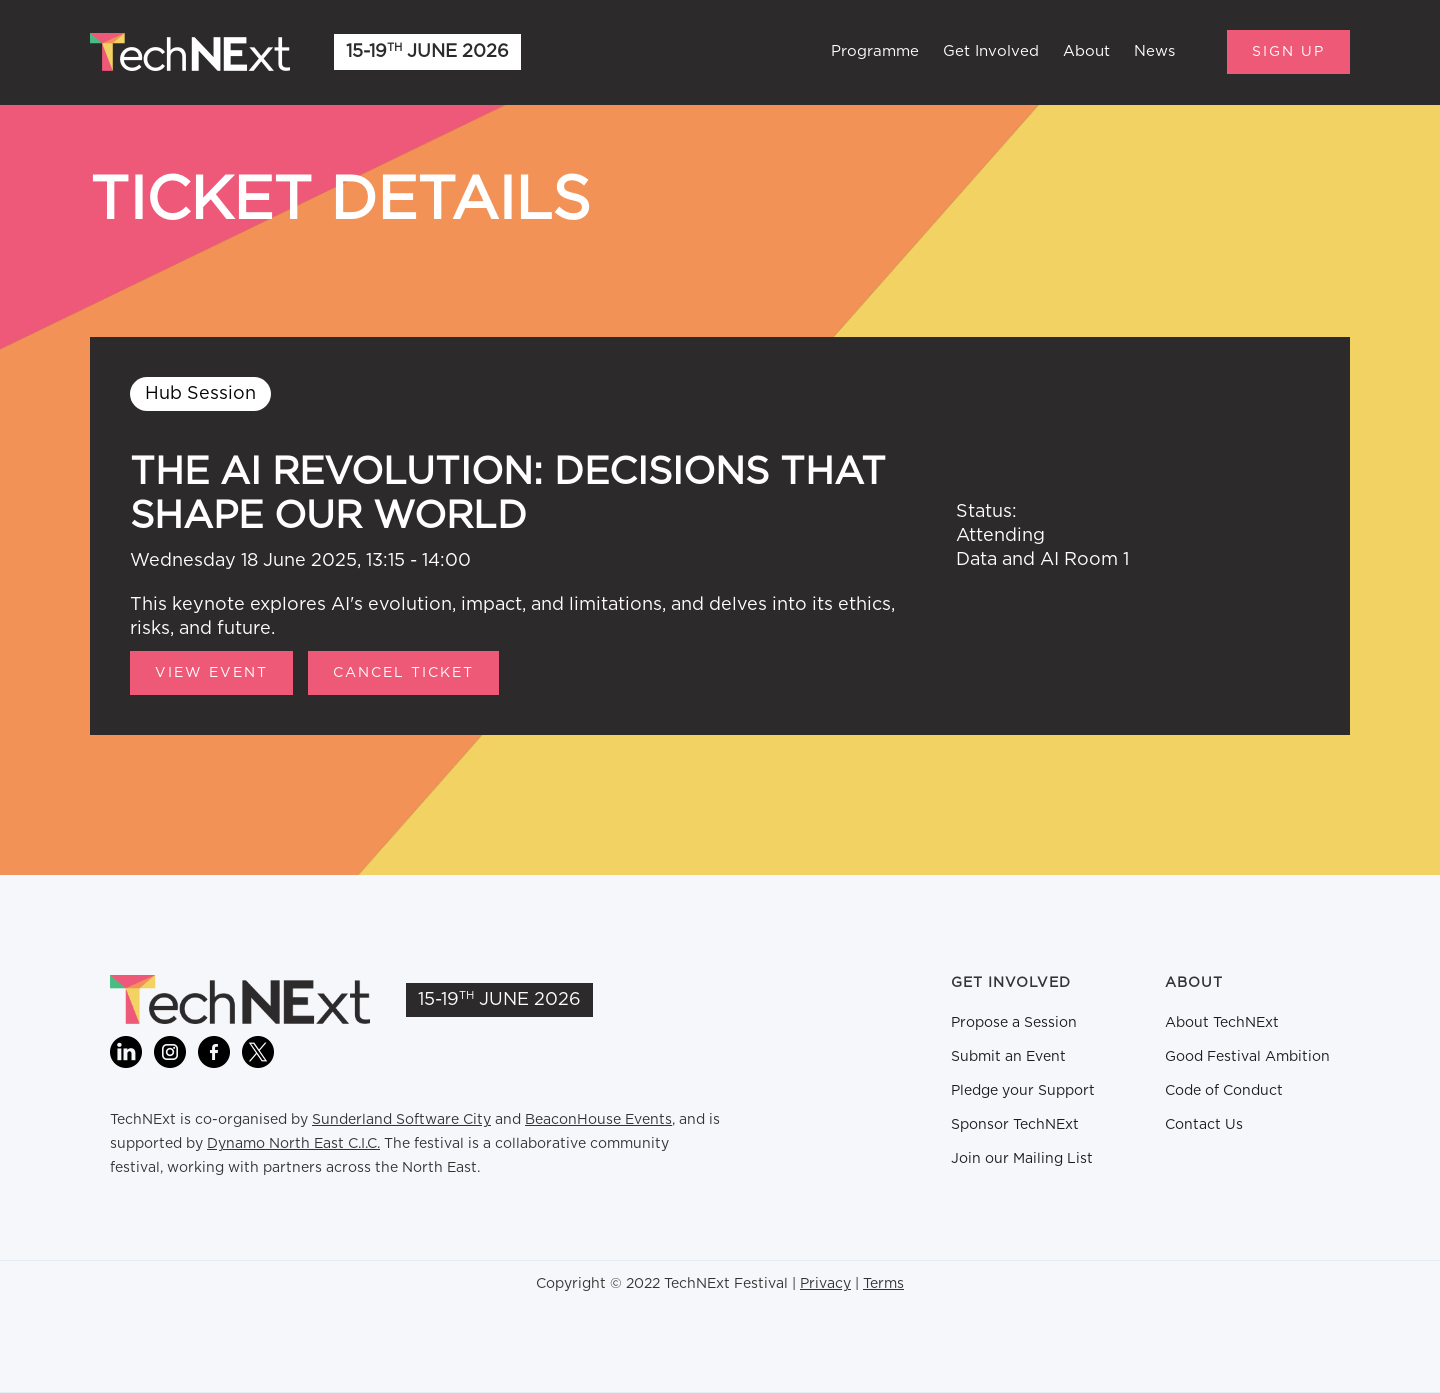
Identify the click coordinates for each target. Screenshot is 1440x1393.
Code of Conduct (1224, 1091)
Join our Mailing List (1022, 1159)
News (1154, 51)
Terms (883, 1284)
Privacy (825, 1284)
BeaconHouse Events (598, 1120)
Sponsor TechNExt (1015, 1125)
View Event (211, 673)
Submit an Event (1008, 1057)
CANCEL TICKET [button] (403, 673)
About (1086, 51)
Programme (875, 51)
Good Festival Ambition (1247, 1057)
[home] (190, 52)
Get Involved (991, 51)
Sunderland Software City (401, 1120)
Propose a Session (1014, 1023)
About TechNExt (1222, 1023)
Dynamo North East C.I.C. (293, 1144)
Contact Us (1204, 1125)
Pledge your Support (1023, 1091)
